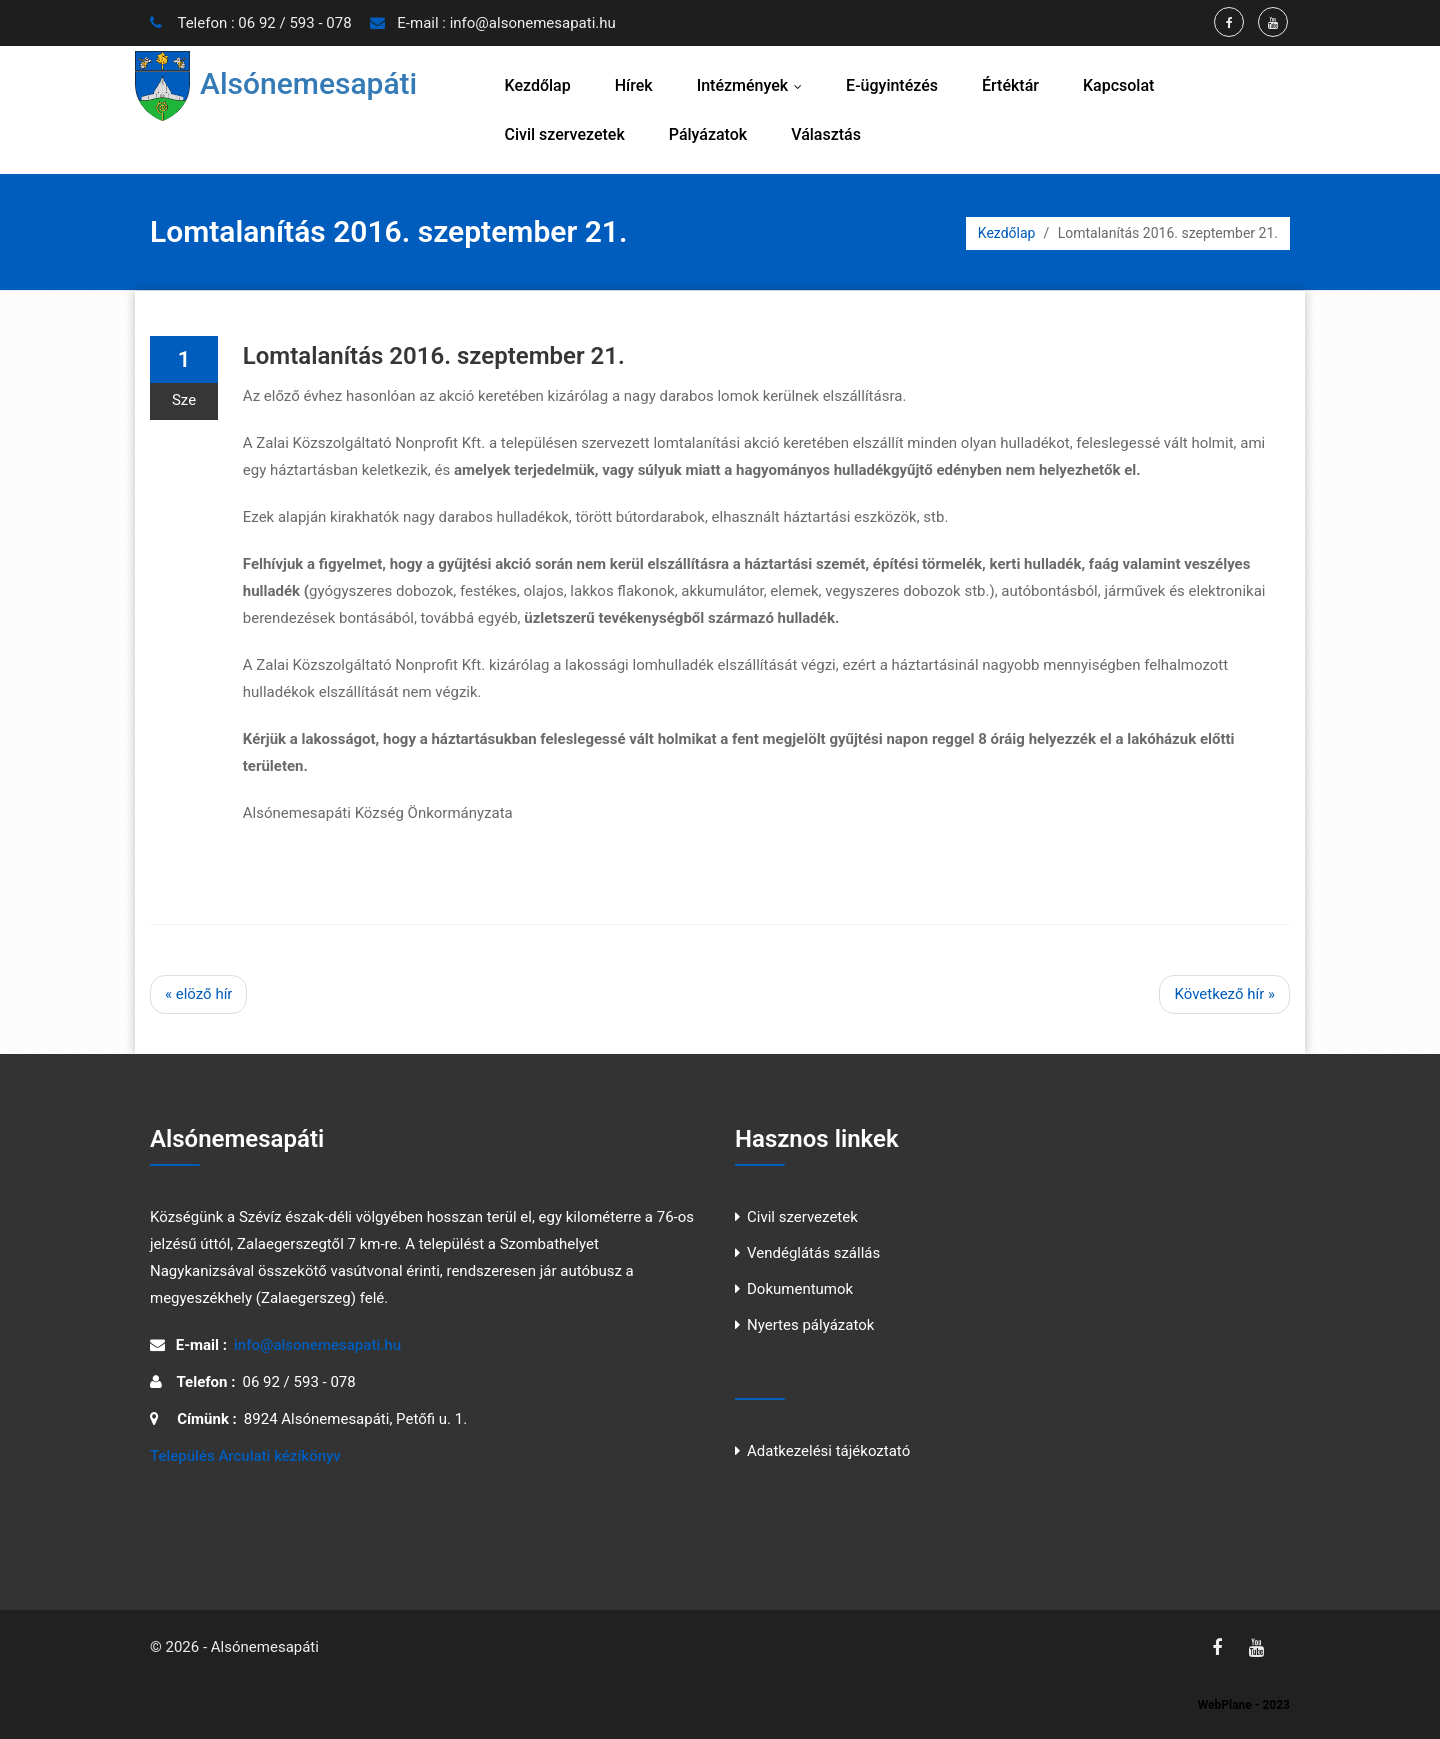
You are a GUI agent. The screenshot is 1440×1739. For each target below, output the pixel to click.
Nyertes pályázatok (810, 1325)
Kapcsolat (1118, 85)
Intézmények (754, 85)
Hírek (634, 85)
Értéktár (1010, 85)
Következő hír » (1224, 994)
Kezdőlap (538, 85)
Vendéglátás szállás (813, 1253)
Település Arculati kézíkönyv (245, 1456)
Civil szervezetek (565, 134)
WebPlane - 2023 (1244, 1705)
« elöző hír (198, 994)
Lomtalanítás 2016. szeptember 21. (434, 356)
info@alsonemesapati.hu (533, 23)
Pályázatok (708, 134)
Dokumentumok (800, 1289)
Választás (826, 134)
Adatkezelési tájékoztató (828, 1451)
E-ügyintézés (892, 85)
